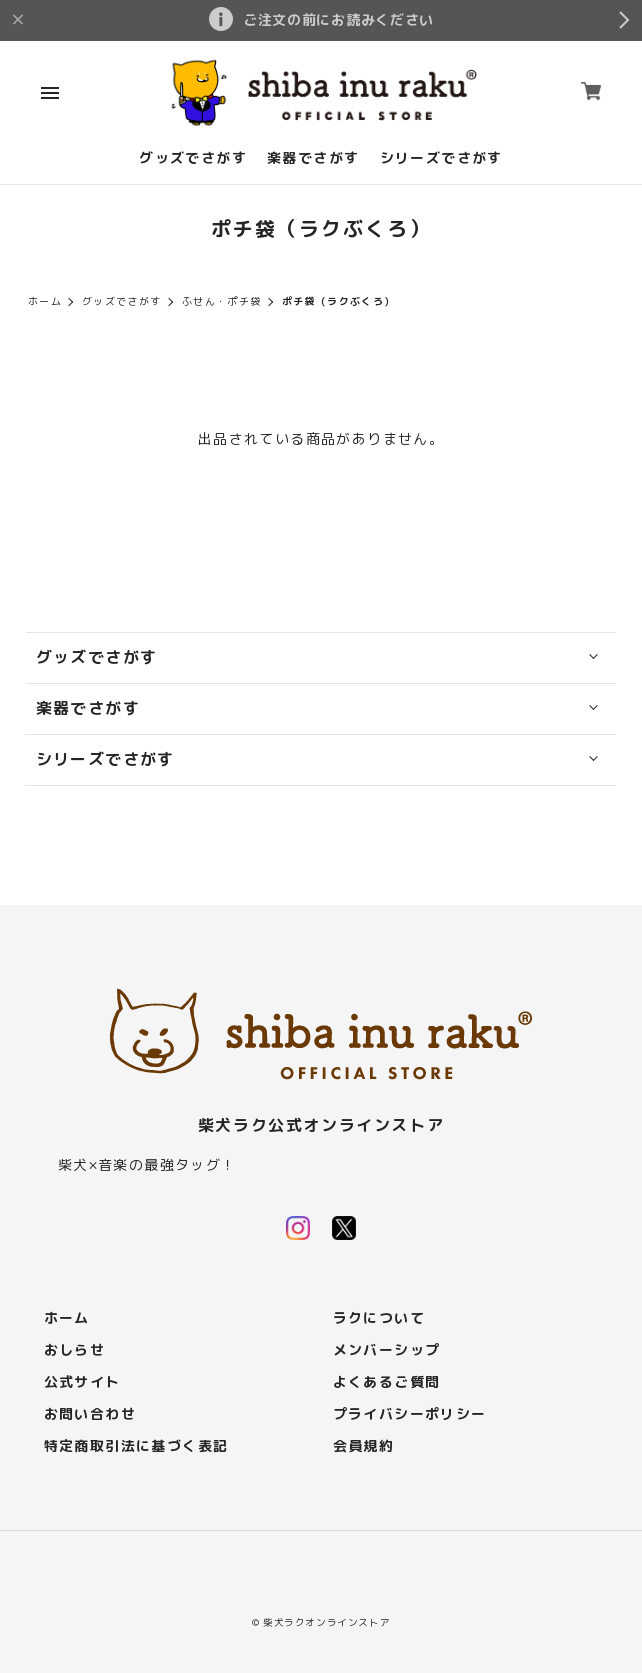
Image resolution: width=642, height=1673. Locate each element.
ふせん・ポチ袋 (222, 301)
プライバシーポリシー (410, 1414)
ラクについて (379, 1318)
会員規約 (364, 1446)
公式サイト (82, 1382)
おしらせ (75, 1350)
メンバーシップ (387, 1350)
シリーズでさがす (441, 158)
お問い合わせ (90, 1414)
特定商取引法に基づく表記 (136, 1446)
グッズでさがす (193, 158)
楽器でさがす (313, 158)
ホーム (45, 301)
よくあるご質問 (387, 1382)
